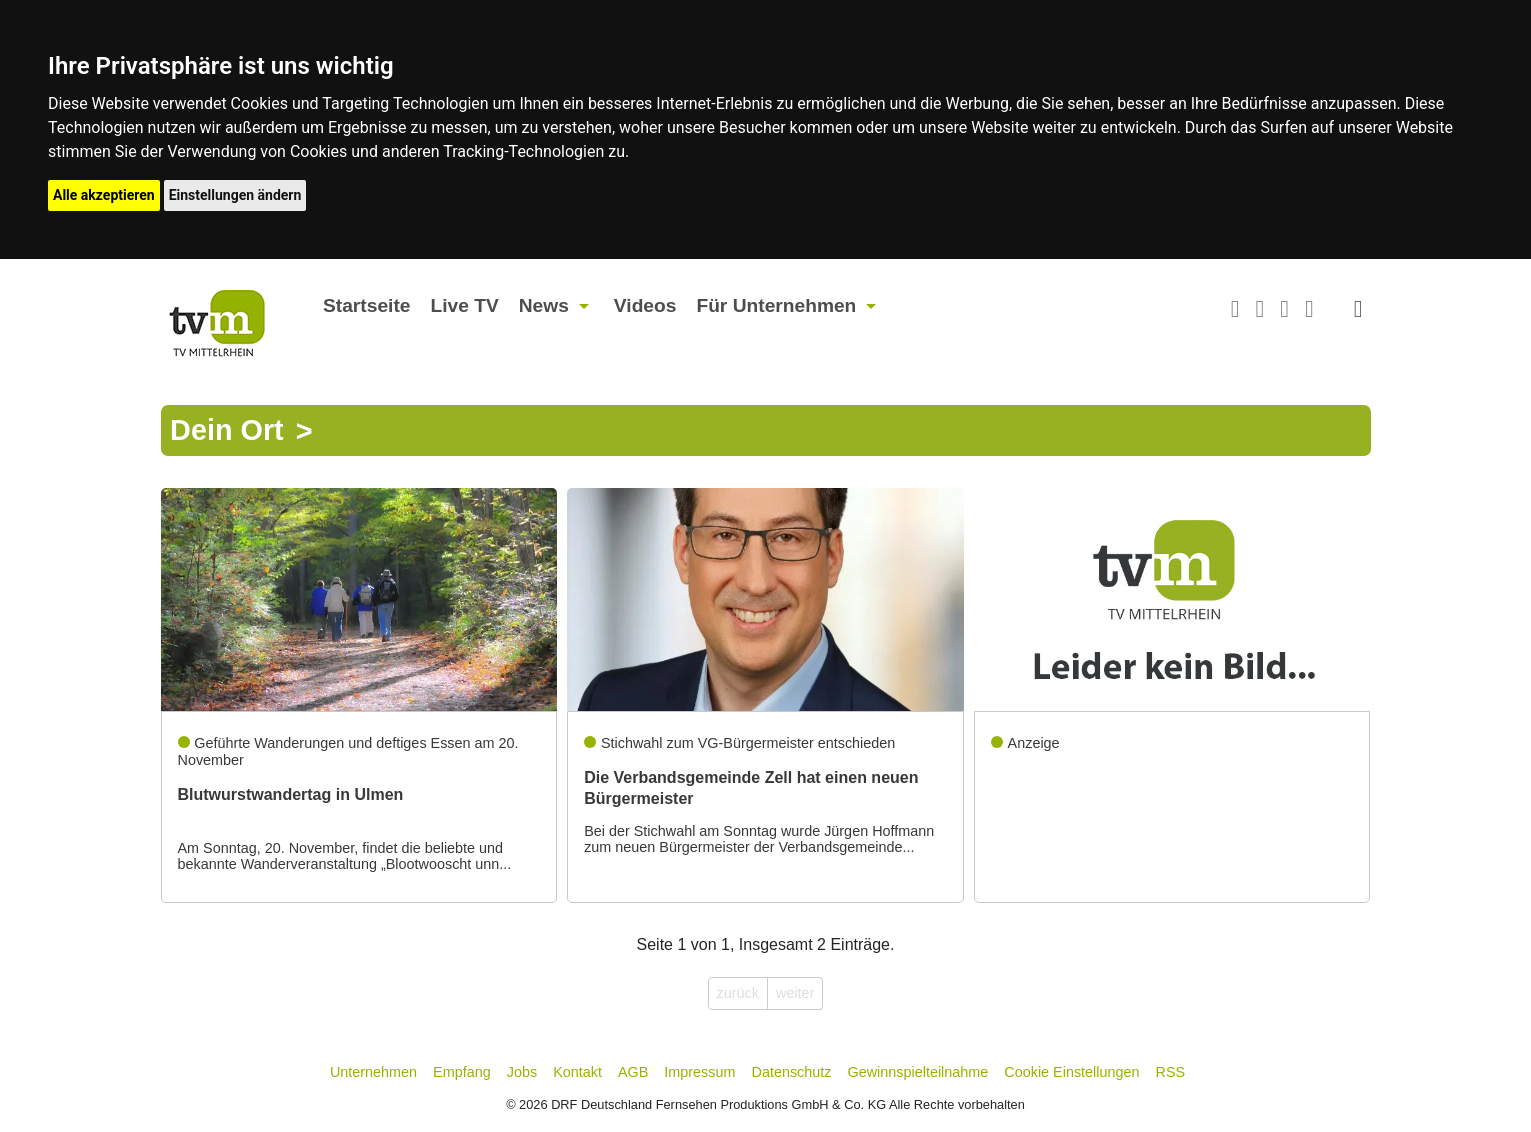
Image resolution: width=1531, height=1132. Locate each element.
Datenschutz (792, 1072)
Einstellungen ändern (235, 195)
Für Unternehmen (776, 305)
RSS (1171, 1072)
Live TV (464, 305)
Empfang (462, 1072)
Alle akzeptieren (104, 195)
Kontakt (577, 1072)
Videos (645, 305)
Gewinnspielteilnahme (918, 1072)
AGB (633, 1072)
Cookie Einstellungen (1071, 1072)
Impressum (699, 1072)
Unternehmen (373, 1072)
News (544, 305)
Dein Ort (227, 430)
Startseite (366, 305)
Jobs (522, 1072)
